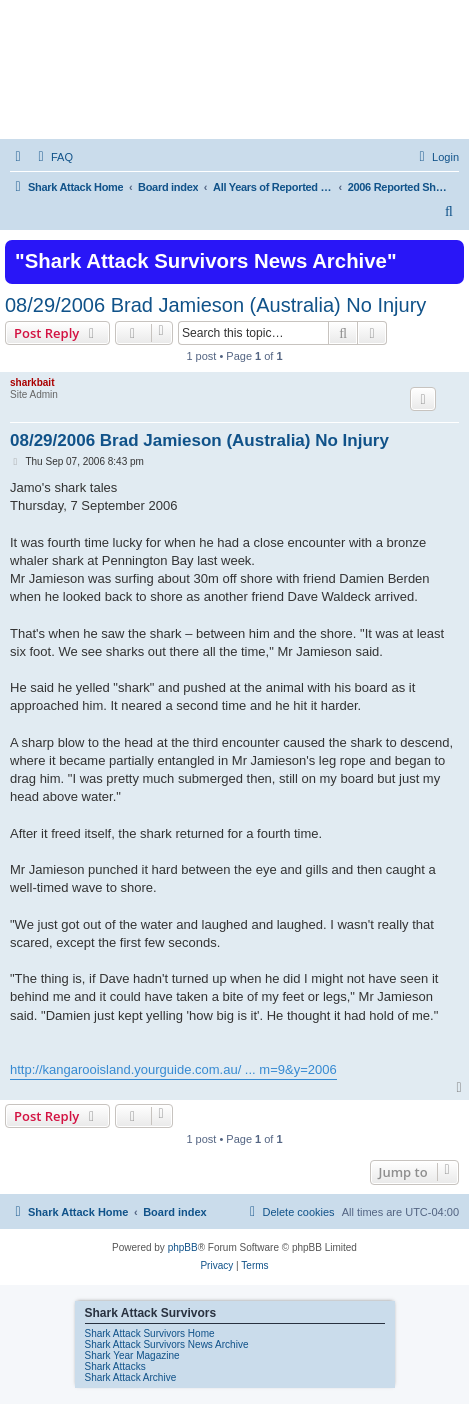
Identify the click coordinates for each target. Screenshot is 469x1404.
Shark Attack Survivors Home (150, 1333)
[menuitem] (53, 157)
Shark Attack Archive (131, 1377)
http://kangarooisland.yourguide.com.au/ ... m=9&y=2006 (173, 1069)
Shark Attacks (115, 1366)
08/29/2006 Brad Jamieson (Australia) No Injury (215, 305)
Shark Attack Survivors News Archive (167, 1344)
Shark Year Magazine (132, 1355)
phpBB (183, 1247)
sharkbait (32, 382)
